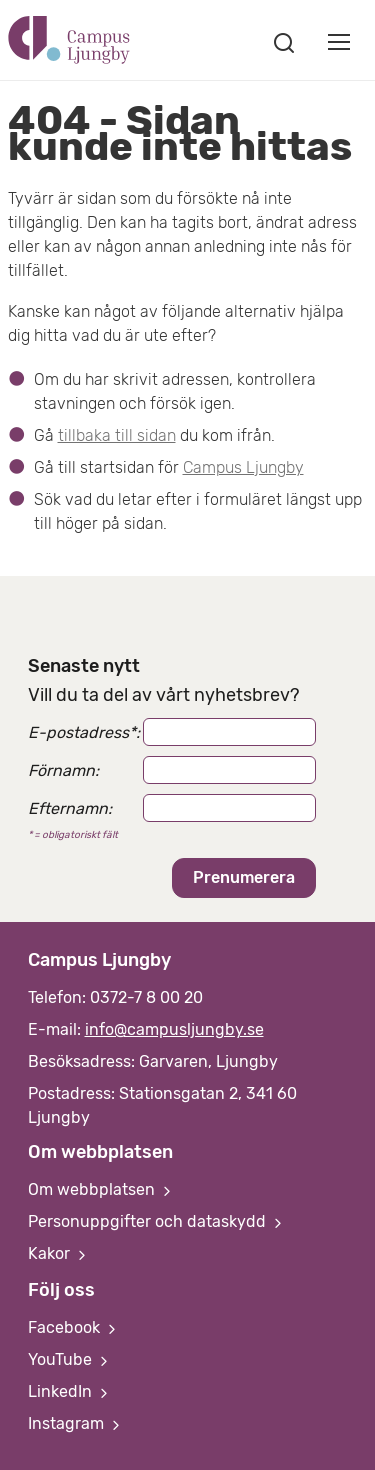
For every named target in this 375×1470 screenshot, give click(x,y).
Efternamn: (70, 808)
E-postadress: (84, 732)
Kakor (59, 1253)
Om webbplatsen (101, 1189)
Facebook (74, 1327)
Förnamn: (63, 770)
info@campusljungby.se (174, 1029)
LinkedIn (70, 1391)
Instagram (76, 1423)
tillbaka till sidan (117, 435)
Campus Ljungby (243, 467)
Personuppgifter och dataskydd (157, 1221)
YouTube (70, 1359)
